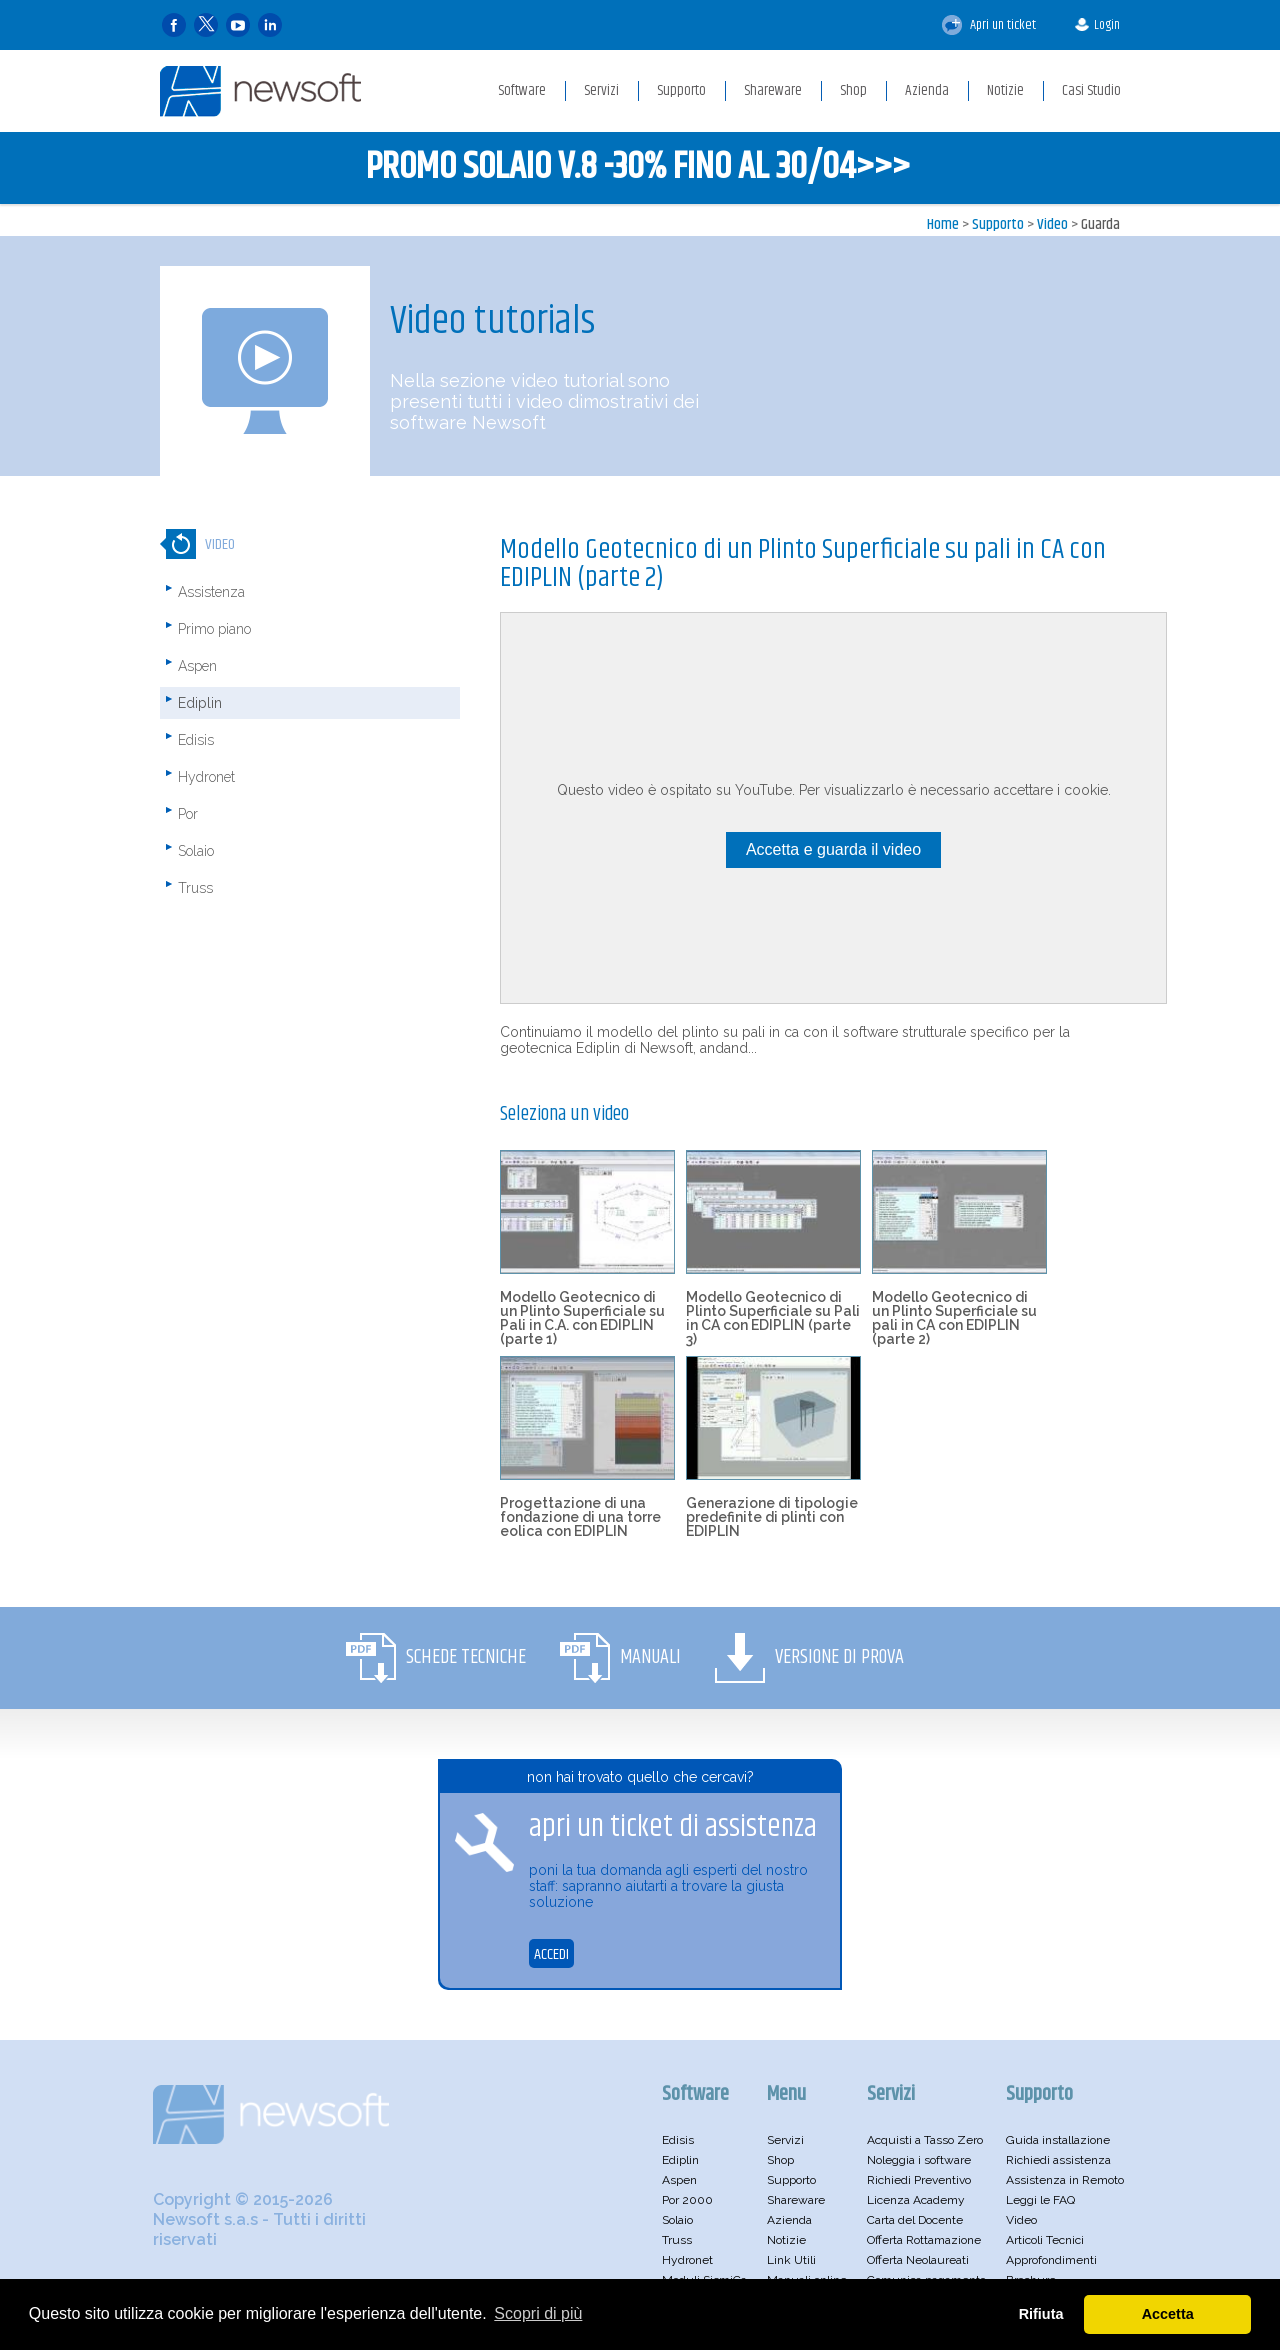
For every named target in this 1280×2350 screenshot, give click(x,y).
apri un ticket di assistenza (673, 1827)
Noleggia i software (919, 2160)
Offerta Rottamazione (924, 2240)
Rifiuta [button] (1041, 2314)
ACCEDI (551, 1954)
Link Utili (791, 2260)
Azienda (789, 2220)
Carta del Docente (915, 2220)
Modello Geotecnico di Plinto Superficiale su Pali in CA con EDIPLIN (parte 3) (773, 1318)
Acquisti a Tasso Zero (925, 2140)
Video (1052, 224)
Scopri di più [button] (538, 2313)
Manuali (650, 1657)
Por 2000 (687, 2200)
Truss (195, 888)
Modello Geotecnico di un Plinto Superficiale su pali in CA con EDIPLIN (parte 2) (954, 1318)
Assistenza (211, 592)
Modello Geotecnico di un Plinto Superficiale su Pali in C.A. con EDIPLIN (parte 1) (582, 1318)
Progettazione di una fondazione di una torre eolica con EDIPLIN (580, 1517)
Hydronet (206, 777)
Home (943, 224)
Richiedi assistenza (1058, 2160)
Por (188, 814)
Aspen (197, 666)
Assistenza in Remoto (1065, 2180)
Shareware (796, 2200)
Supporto (998, 224)
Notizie (786, 2240)
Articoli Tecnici (1045, 2240)
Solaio (196, 851)
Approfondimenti (1051, 2260)
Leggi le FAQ (1040, 2200)
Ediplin (200, 703)
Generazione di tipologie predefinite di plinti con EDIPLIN (772, 1517)
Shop (780, 2160)
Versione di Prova (839, 1657)
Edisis (196, 740)
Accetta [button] (1168, 2314)
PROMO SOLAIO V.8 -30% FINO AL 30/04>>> (638, 167)
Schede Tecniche (466, 1657)
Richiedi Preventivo (919, 2180)
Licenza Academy (916, 2200)
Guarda (1100, 224)
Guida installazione (1058, 2140)
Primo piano (214, 629)
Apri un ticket (989, 25)
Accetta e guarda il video (833, 849)
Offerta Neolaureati (918, 2260)
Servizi (785, 2140)
